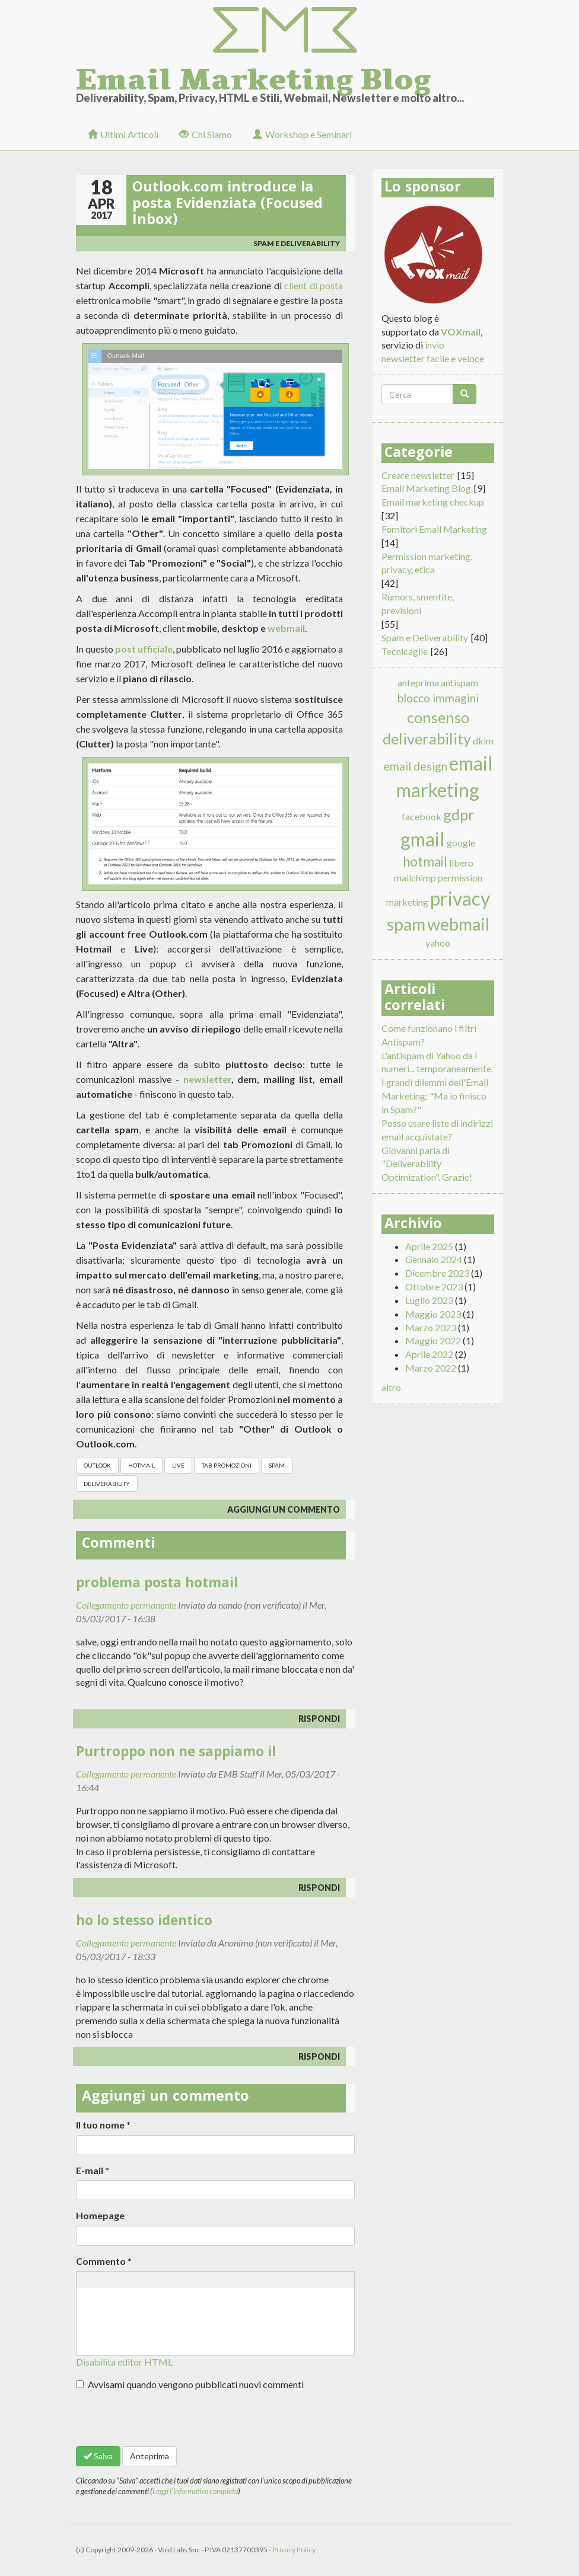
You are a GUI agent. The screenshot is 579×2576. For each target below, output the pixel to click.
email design (415, 766)
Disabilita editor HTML (124, 2361)
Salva (98, 2456)
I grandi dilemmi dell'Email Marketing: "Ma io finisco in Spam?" (434, 1095)
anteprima (418, 682)
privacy (460, 898)
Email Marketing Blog (253, 76)
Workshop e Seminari (302, 134)
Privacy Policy (294, 2549)
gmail (422, 839)
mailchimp (415, 877)
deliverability (107, 1483)
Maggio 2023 (433, 1313)
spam (277, 1465)
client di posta (313, 285)
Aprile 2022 (429, 1354)
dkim (483, 740)
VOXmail (461, 331)
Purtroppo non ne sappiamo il (176, 1753)
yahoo (437, 942)
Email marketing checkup (432, 501)
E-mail (92, 2170)
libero (461, 862)
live (178, 1465)
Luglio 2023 (429, 1300)
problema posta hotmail (157, 1584)
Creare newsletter (417, 475)
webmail (286, 628)
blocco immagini (438, 698)
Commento (104, 2261)
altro (391, 1387)
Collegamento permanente (126, 1604)
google (461, 842)
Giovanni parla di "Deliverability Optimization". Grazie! (426, 1164)
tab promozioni (227, 1465)
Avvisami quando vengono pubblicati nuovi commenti (190, 2384)
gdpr (459, 814)
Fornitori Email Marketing (434, 529)
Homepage (100, 2215)
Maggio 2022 (433, 1340)
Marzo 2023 (430, 1327)
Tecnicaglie (404, 651)
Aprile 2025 (429, 1246)
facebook (421, 816)
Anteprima (149, 2456)
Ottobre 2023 (434, 1286)
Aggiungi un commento (283, 1509)
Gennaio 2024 (433, 1259)
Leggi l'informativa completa (195, 2491)
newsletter (207, 1079)
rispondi (319, 1719)
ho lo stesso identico (144, 1922)
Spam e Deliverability (296, 243)
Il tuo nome (103, 2124)
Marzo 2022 (430, 1367)
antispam (459, 682)
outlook (97, 1465)
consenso (438, 717)
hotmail (141, 1465)
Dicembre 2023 (437, 1273)
